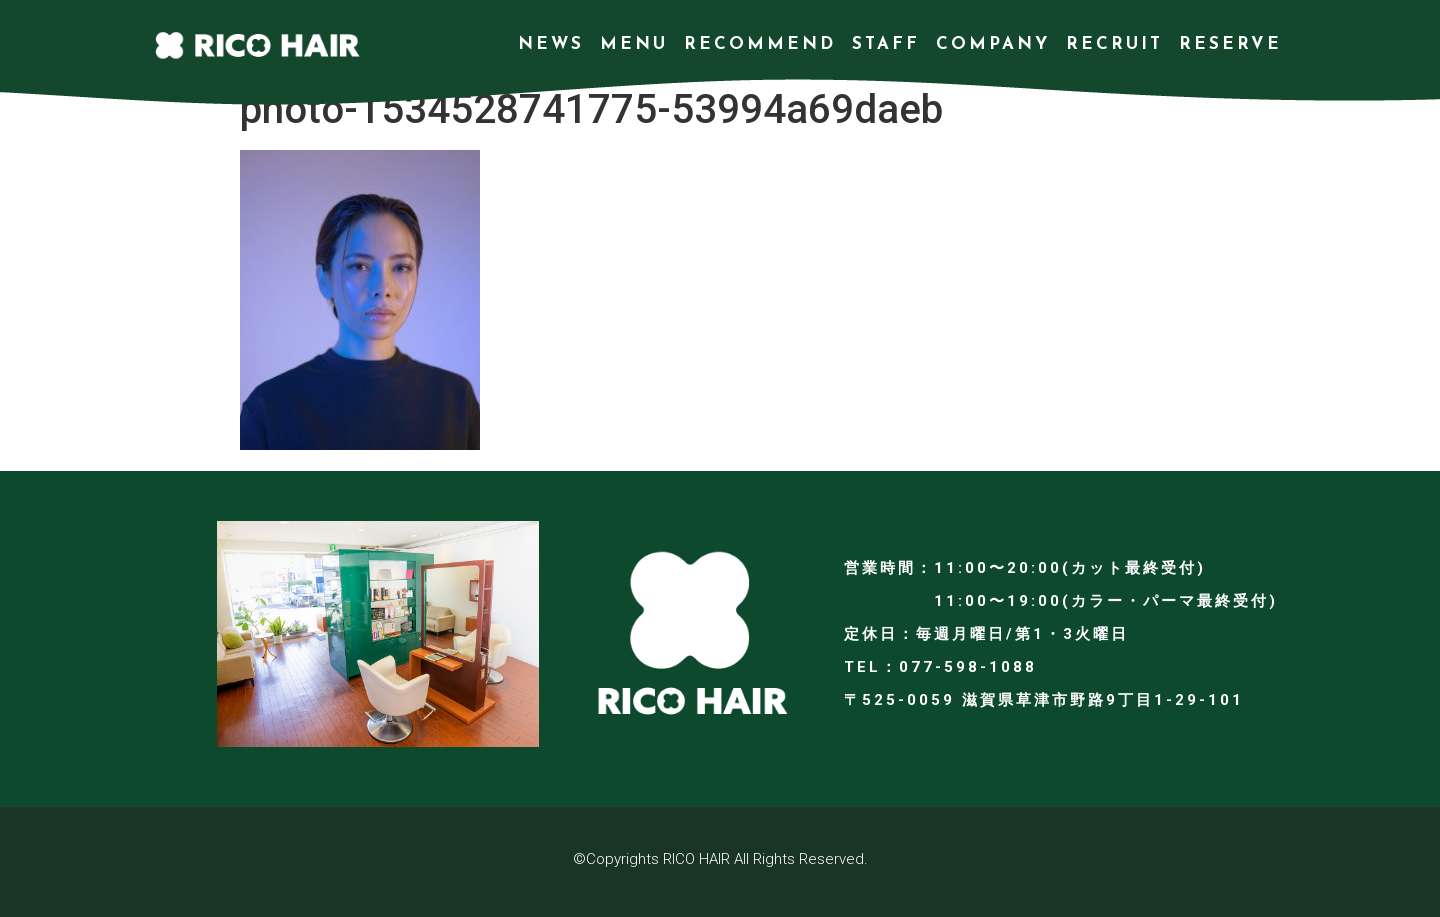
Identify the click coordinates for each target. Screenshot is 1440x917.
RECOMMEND (760, 44)
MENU (634, 44)
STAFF (886, 44)
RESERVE (1230, 44)
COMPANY (993, 44)
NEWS (551, 44)
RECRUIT (1114, 44)
